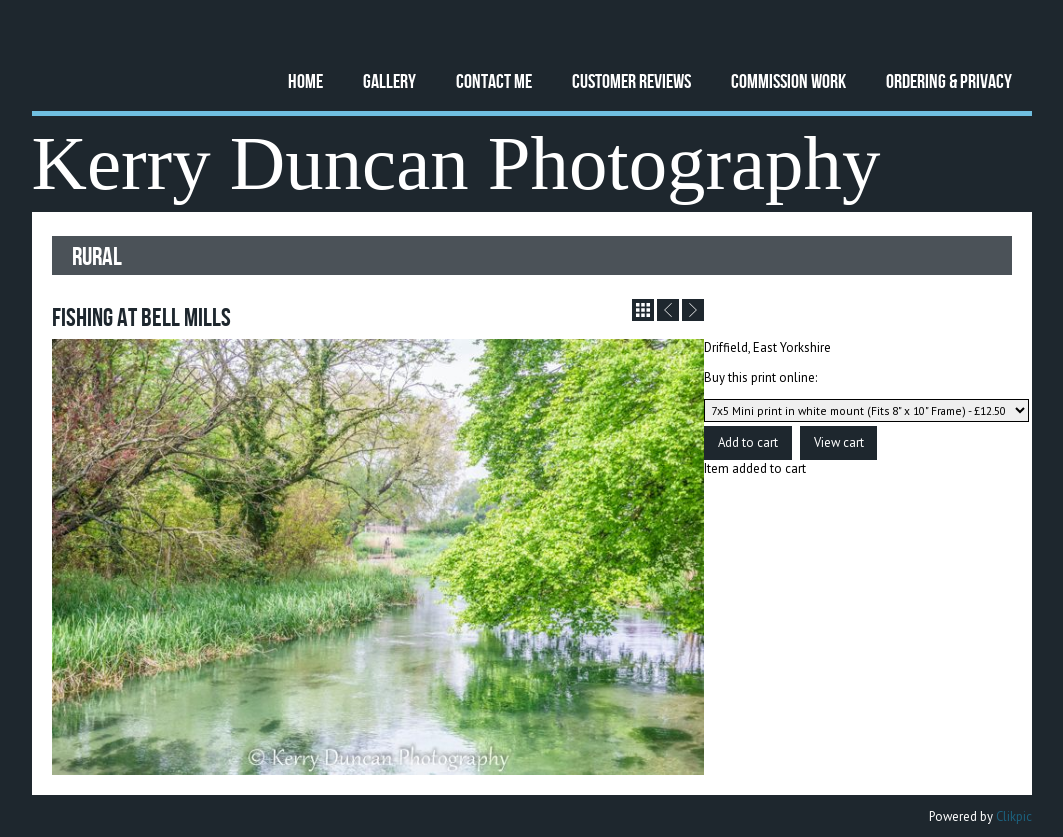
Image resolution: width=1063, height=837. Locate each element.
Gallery (389, 80)
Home (305, 80)
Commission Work (788, 80)
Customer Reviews (631, 80)
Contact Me (494, 80)
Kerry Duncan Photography (456, 163)
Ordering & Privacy (949, 80)
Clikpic (1014, 816)
